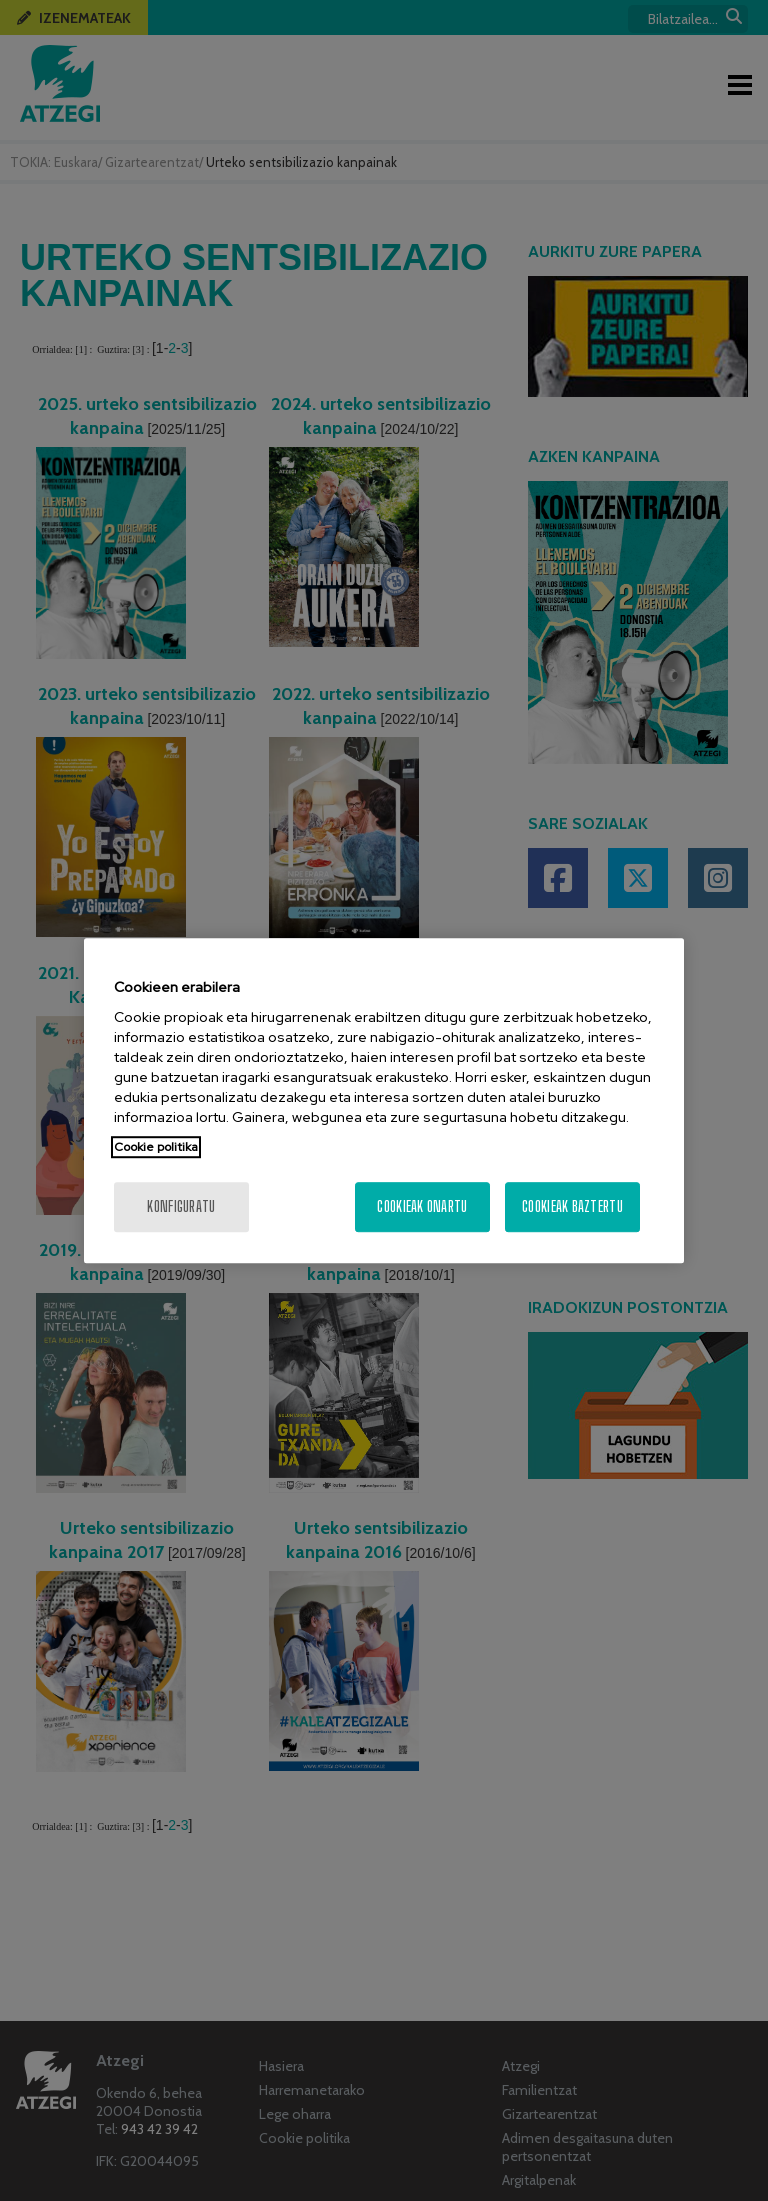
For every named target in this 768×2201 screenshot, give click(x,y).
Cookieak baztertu (572, 1206)
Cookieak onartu (422, 1206)
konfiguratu (181, 1206)
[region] (384, 1101)
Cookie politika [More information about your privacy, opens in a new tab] (156, 1147)
